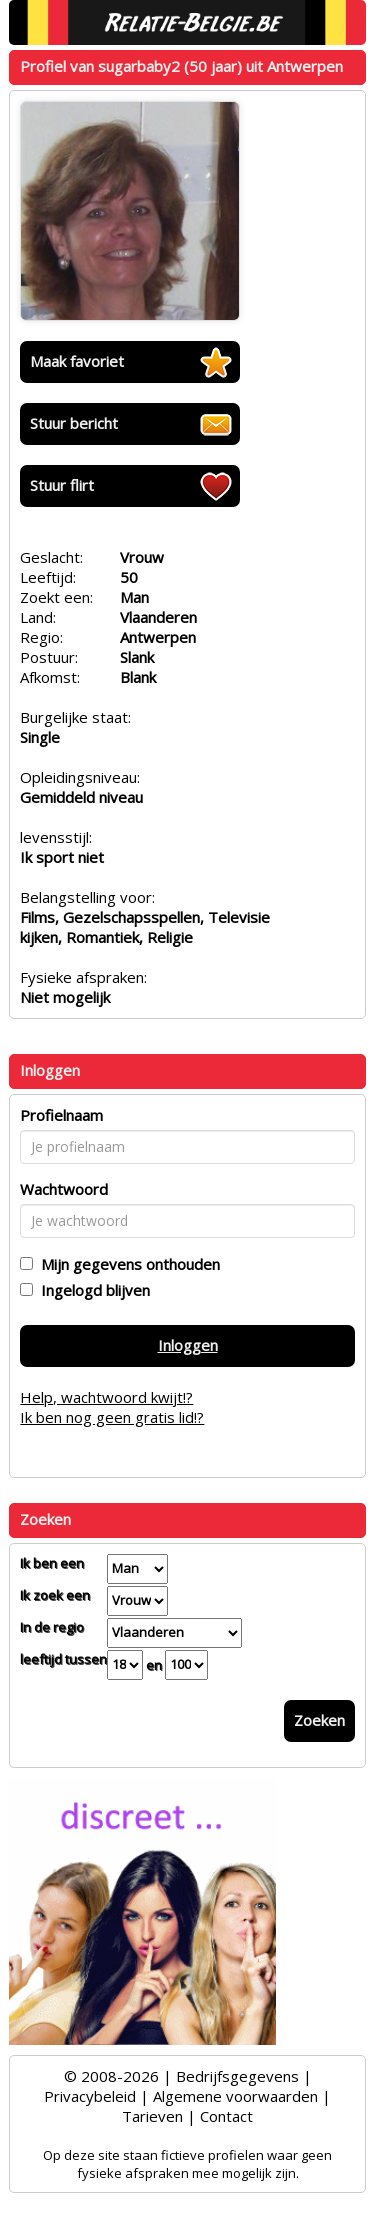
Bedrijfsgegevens (237, 2076)
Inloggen (188, 1345)
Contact (226, 2116)
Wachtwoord (64, 1189)
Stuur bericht (74, 423)
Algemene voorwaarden (235, 2096)
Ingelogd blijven (91, 1290)
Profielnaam (61, 1115)
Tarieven (152, 2116)
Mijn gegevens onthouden (126, 1264)
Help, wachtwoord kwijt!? (106, 1397)
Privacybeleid (90, 2096)
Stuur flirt (62, 485)
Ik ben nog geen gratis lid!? (112, 1417)
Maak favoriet (77, 361)
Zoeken (319, 1720)
